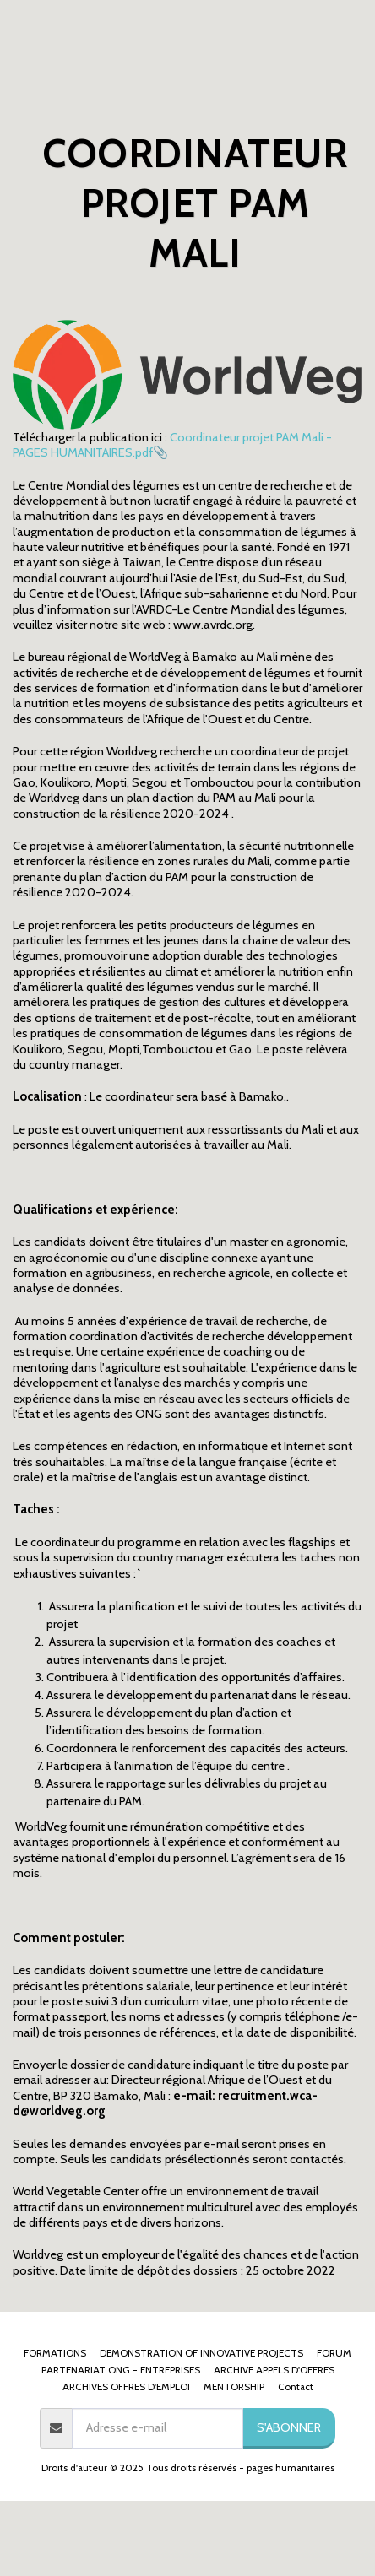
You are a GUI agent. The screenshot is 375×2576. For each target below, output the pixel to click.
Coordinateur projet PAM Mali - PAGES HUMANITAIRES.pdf (172, 445)
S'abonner (289, 2427)
